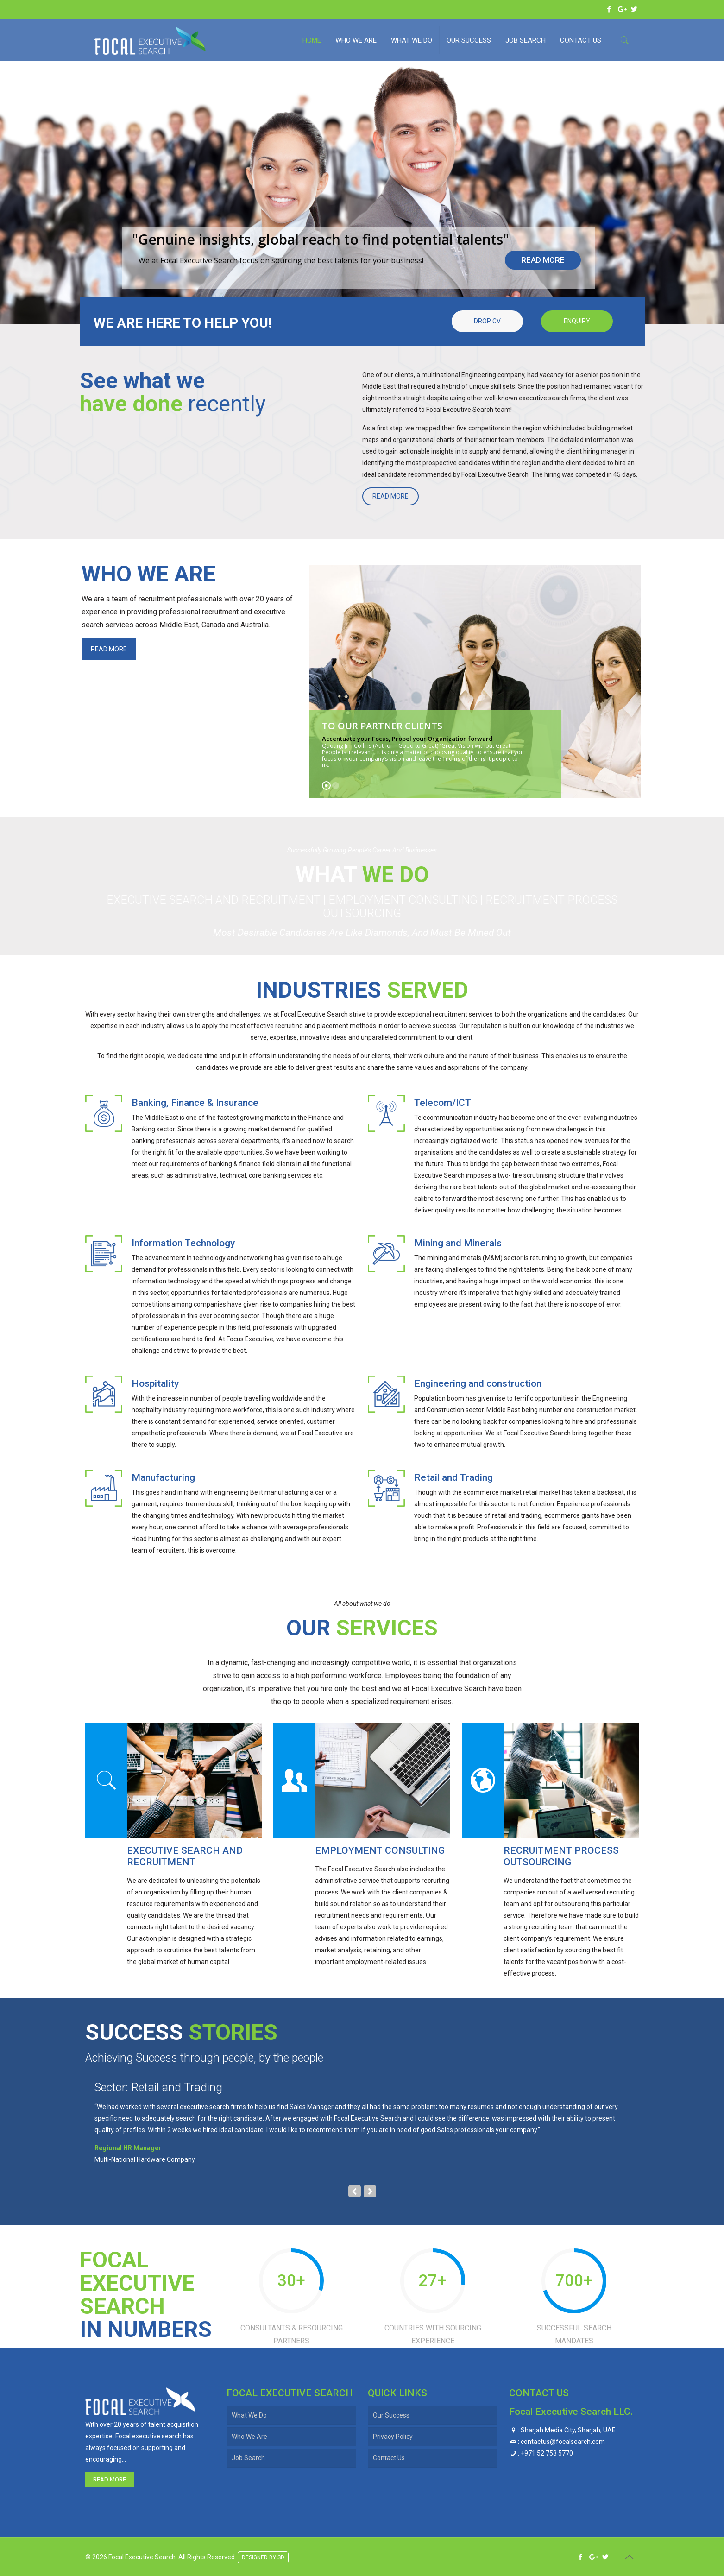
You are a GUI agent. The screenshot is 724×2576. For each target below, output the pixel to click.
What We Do (249, 2415)
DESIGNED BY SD (263, 2556)
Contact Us (389, 2458)
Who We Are (249, 2436)
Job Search (248, 2458)
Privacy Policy (393, 2436)
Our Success (391, 2415)
